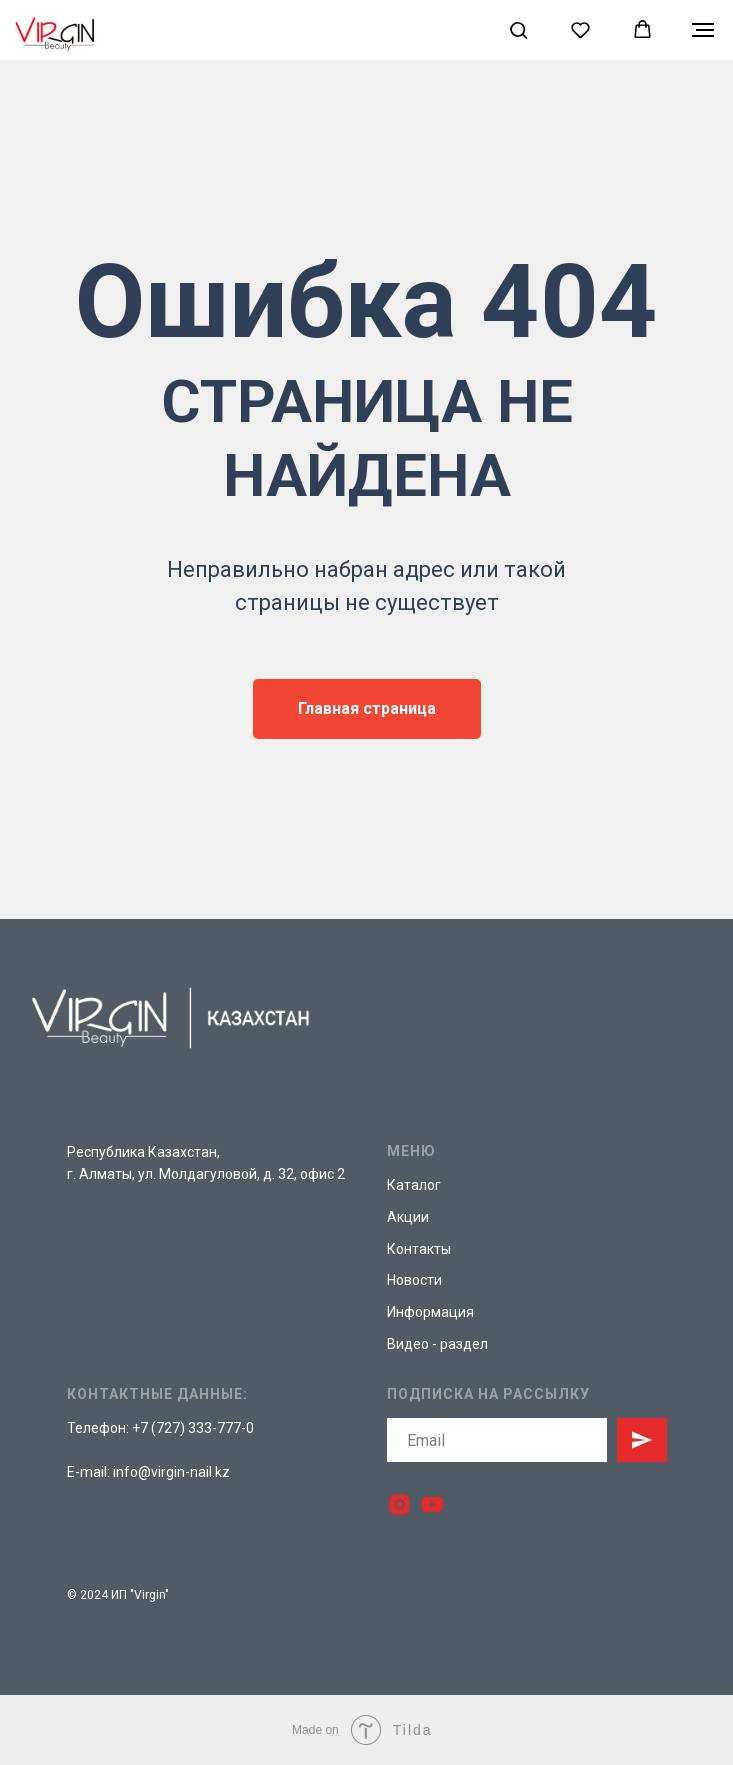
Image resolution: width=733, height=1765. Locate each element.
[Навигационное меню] (703, 30)
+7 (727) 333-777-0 (193, 1428)
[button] (518, 29)
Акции (408, 1217)
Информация (430, 1312)
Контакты (419, 1249)
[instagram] (399, 1504)
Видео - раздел (437, 1344)
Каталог (414, 1185)
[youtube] (432, 1504)
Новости (414, 1280)
